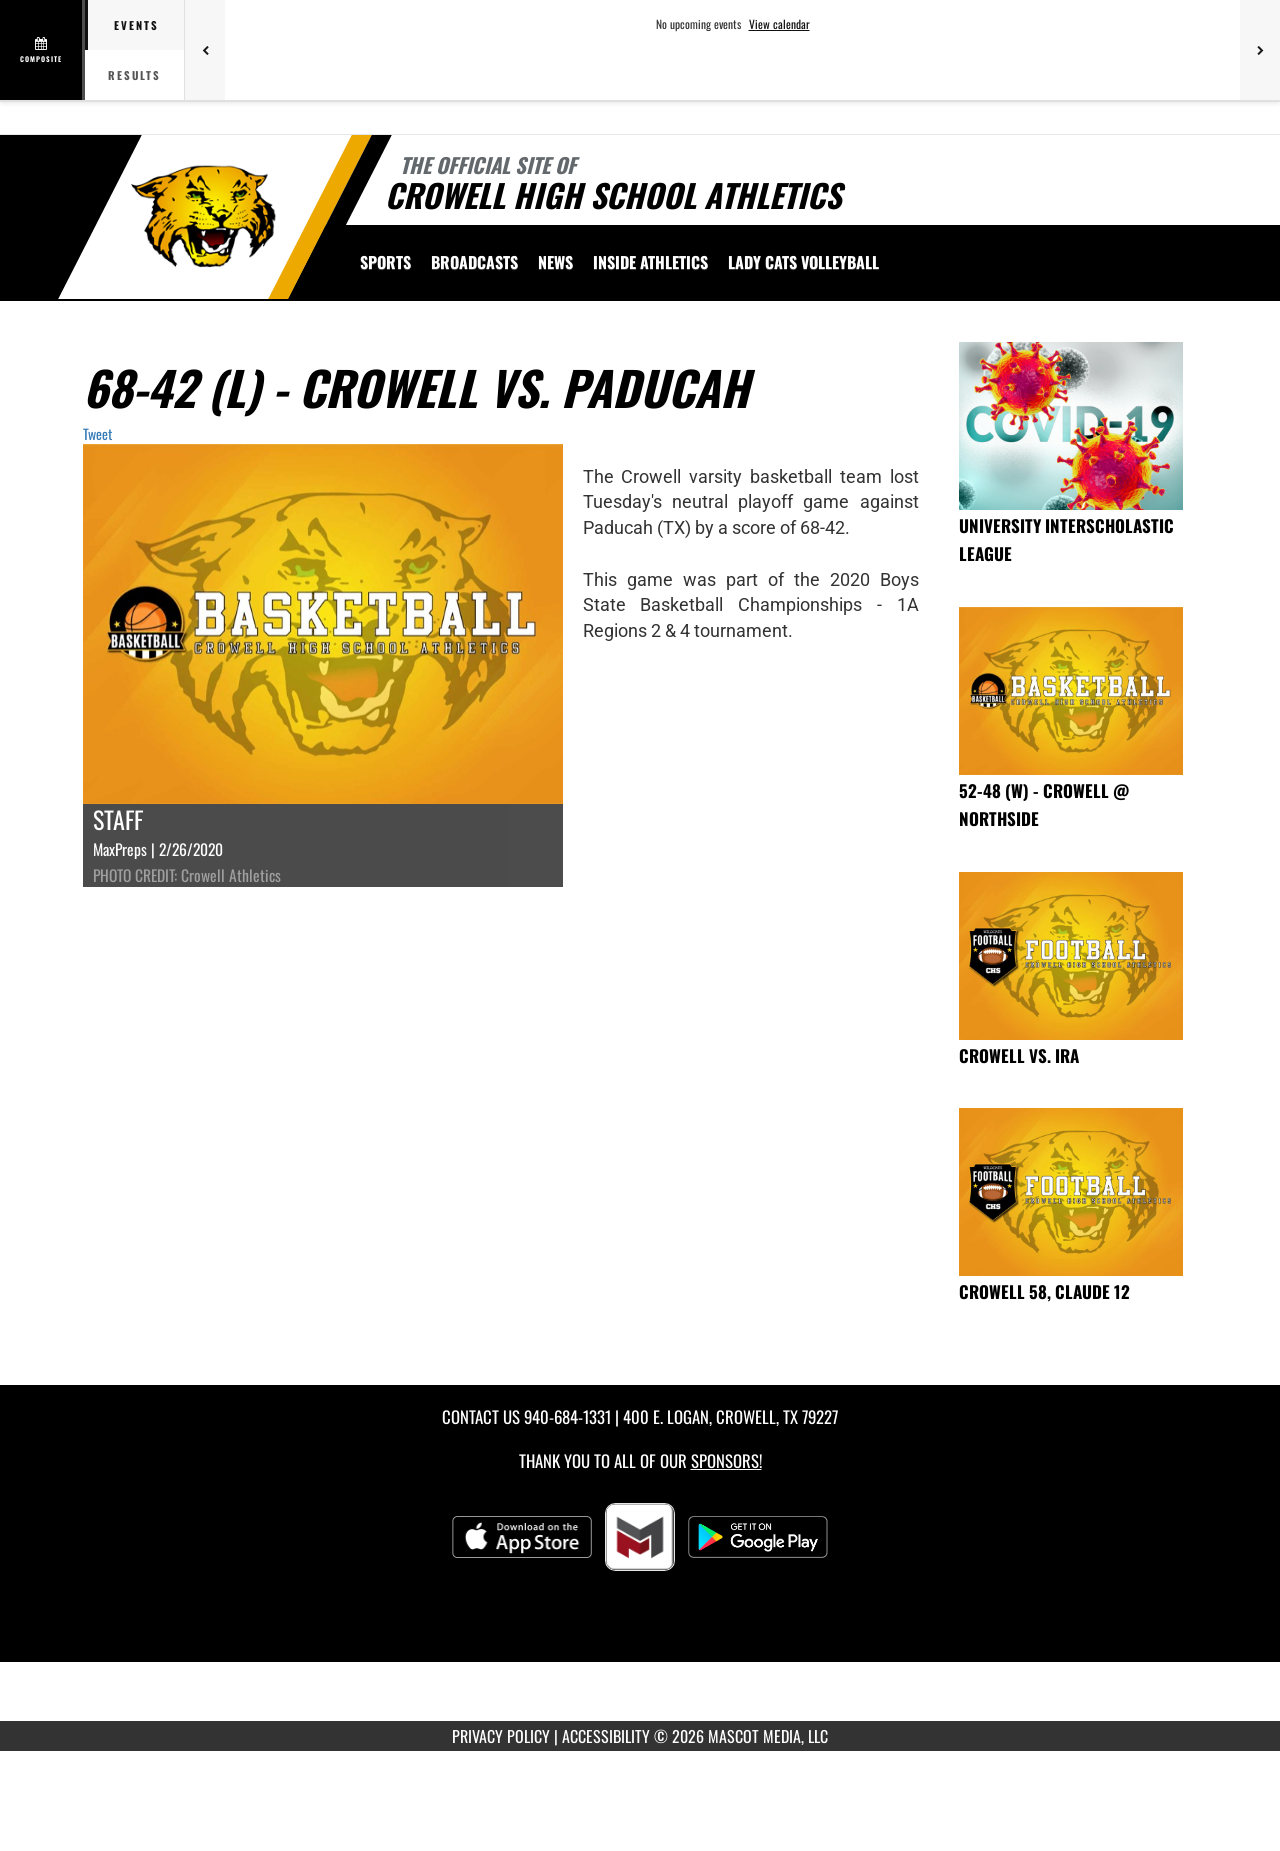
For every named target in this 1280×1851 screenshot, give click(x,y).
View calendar (779, 24)
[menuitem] (474, 262)
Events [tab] (136, 25)
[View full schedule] (42, 50)
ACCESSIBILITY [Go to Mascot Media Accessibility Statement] (606, 1736)
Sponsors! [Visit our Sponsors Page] (726, 1460)
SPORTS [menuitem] (385, 262)
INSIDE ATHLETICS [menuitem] (650, 262)
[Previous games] (205, 50)
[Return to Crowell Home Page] (206, 215)
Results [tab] (134, 75)
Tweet (97, 433)
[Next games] (1260, 50)
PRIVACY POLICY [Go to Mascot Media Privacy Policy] (501, 1736)
